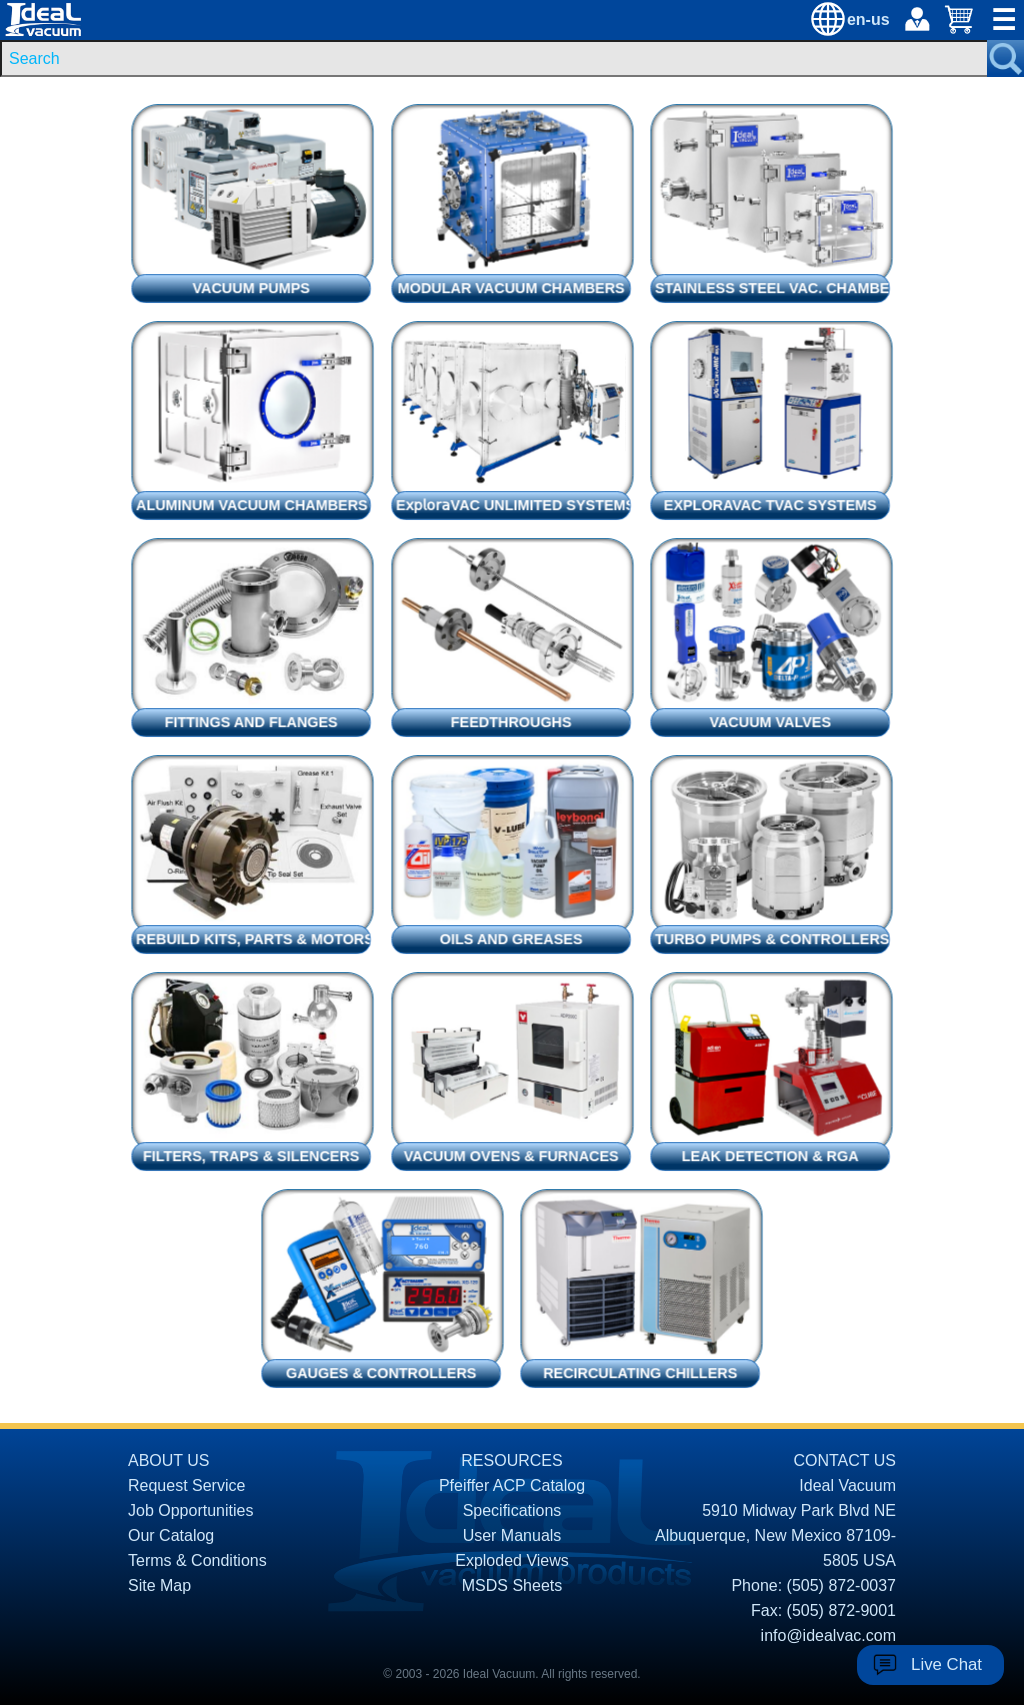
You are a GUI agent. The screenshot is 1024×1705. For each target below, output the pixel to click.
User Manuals (512, 1535)
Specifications (512, 1510)
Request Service (186, 1485)
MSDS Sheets (512, 1585)
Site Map (159, 1585)
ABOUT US (169, 1460)
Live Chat (946, 1664)
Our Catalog (171, 1535)
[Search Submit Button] (1005, 58)
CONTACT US (844, 1460)
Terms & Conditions (197, 1560)
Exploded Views (512, 1560)
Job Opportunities (190, 1510)
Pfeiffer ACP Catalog (512, 1485)
